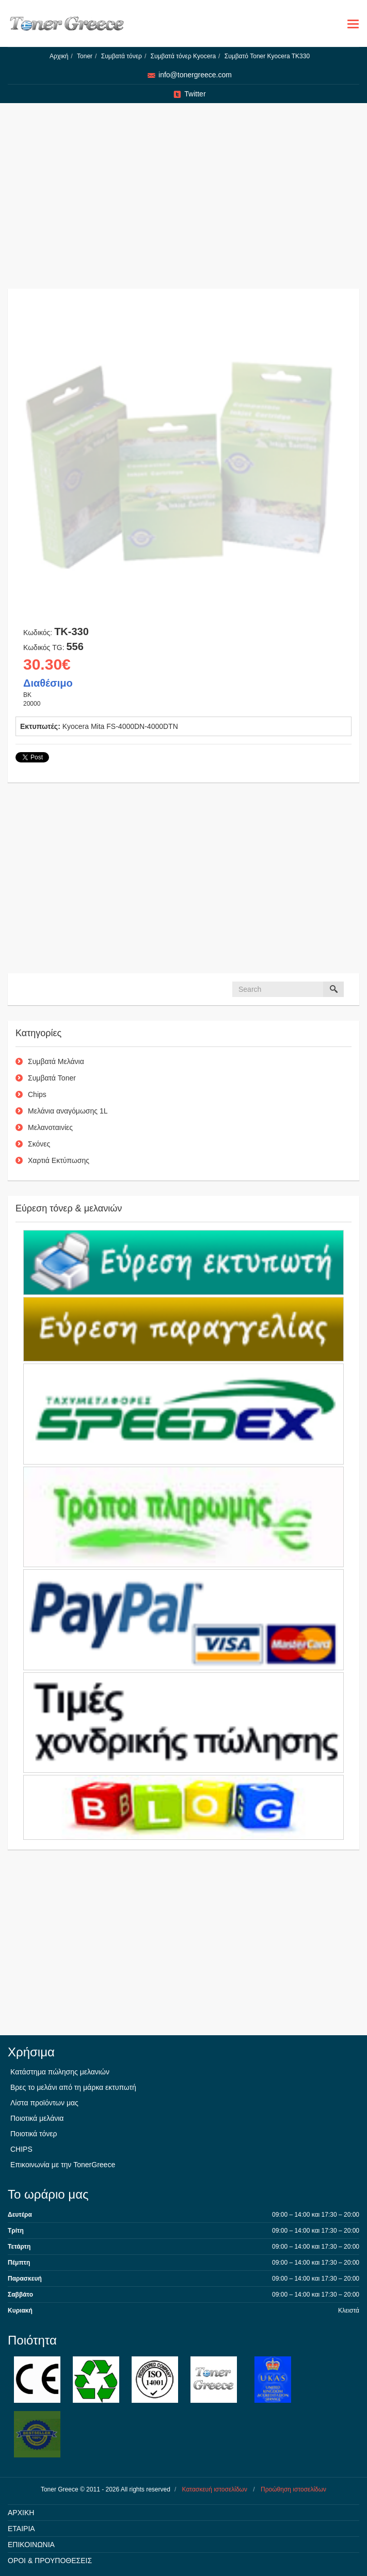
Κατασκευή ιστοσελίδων (214, 2489)
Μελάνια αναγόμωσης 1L (68, 1111)
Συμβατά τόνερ (121, 56)
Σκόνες (39, 1144)
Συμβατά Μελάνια (56, 1061)
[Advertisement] (183, 201)
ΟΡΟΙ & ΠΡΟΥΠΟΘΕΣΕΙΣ (50, 2560)
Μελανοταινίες (50, 1127)
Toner (84, 56)
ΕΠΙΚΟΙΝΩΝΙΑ (31, 2544)
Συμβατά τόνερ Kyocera (183, 56)
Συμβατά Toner (52, 1078)
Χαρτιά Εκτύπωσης (58, 1160)
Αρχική (59, 56)
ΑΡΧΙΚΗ (21, 2512)
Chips (37, 1094)
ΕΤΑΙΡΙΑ (21, 2528)
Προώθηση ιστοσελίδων (293, 2489)
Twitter (194, 94)
